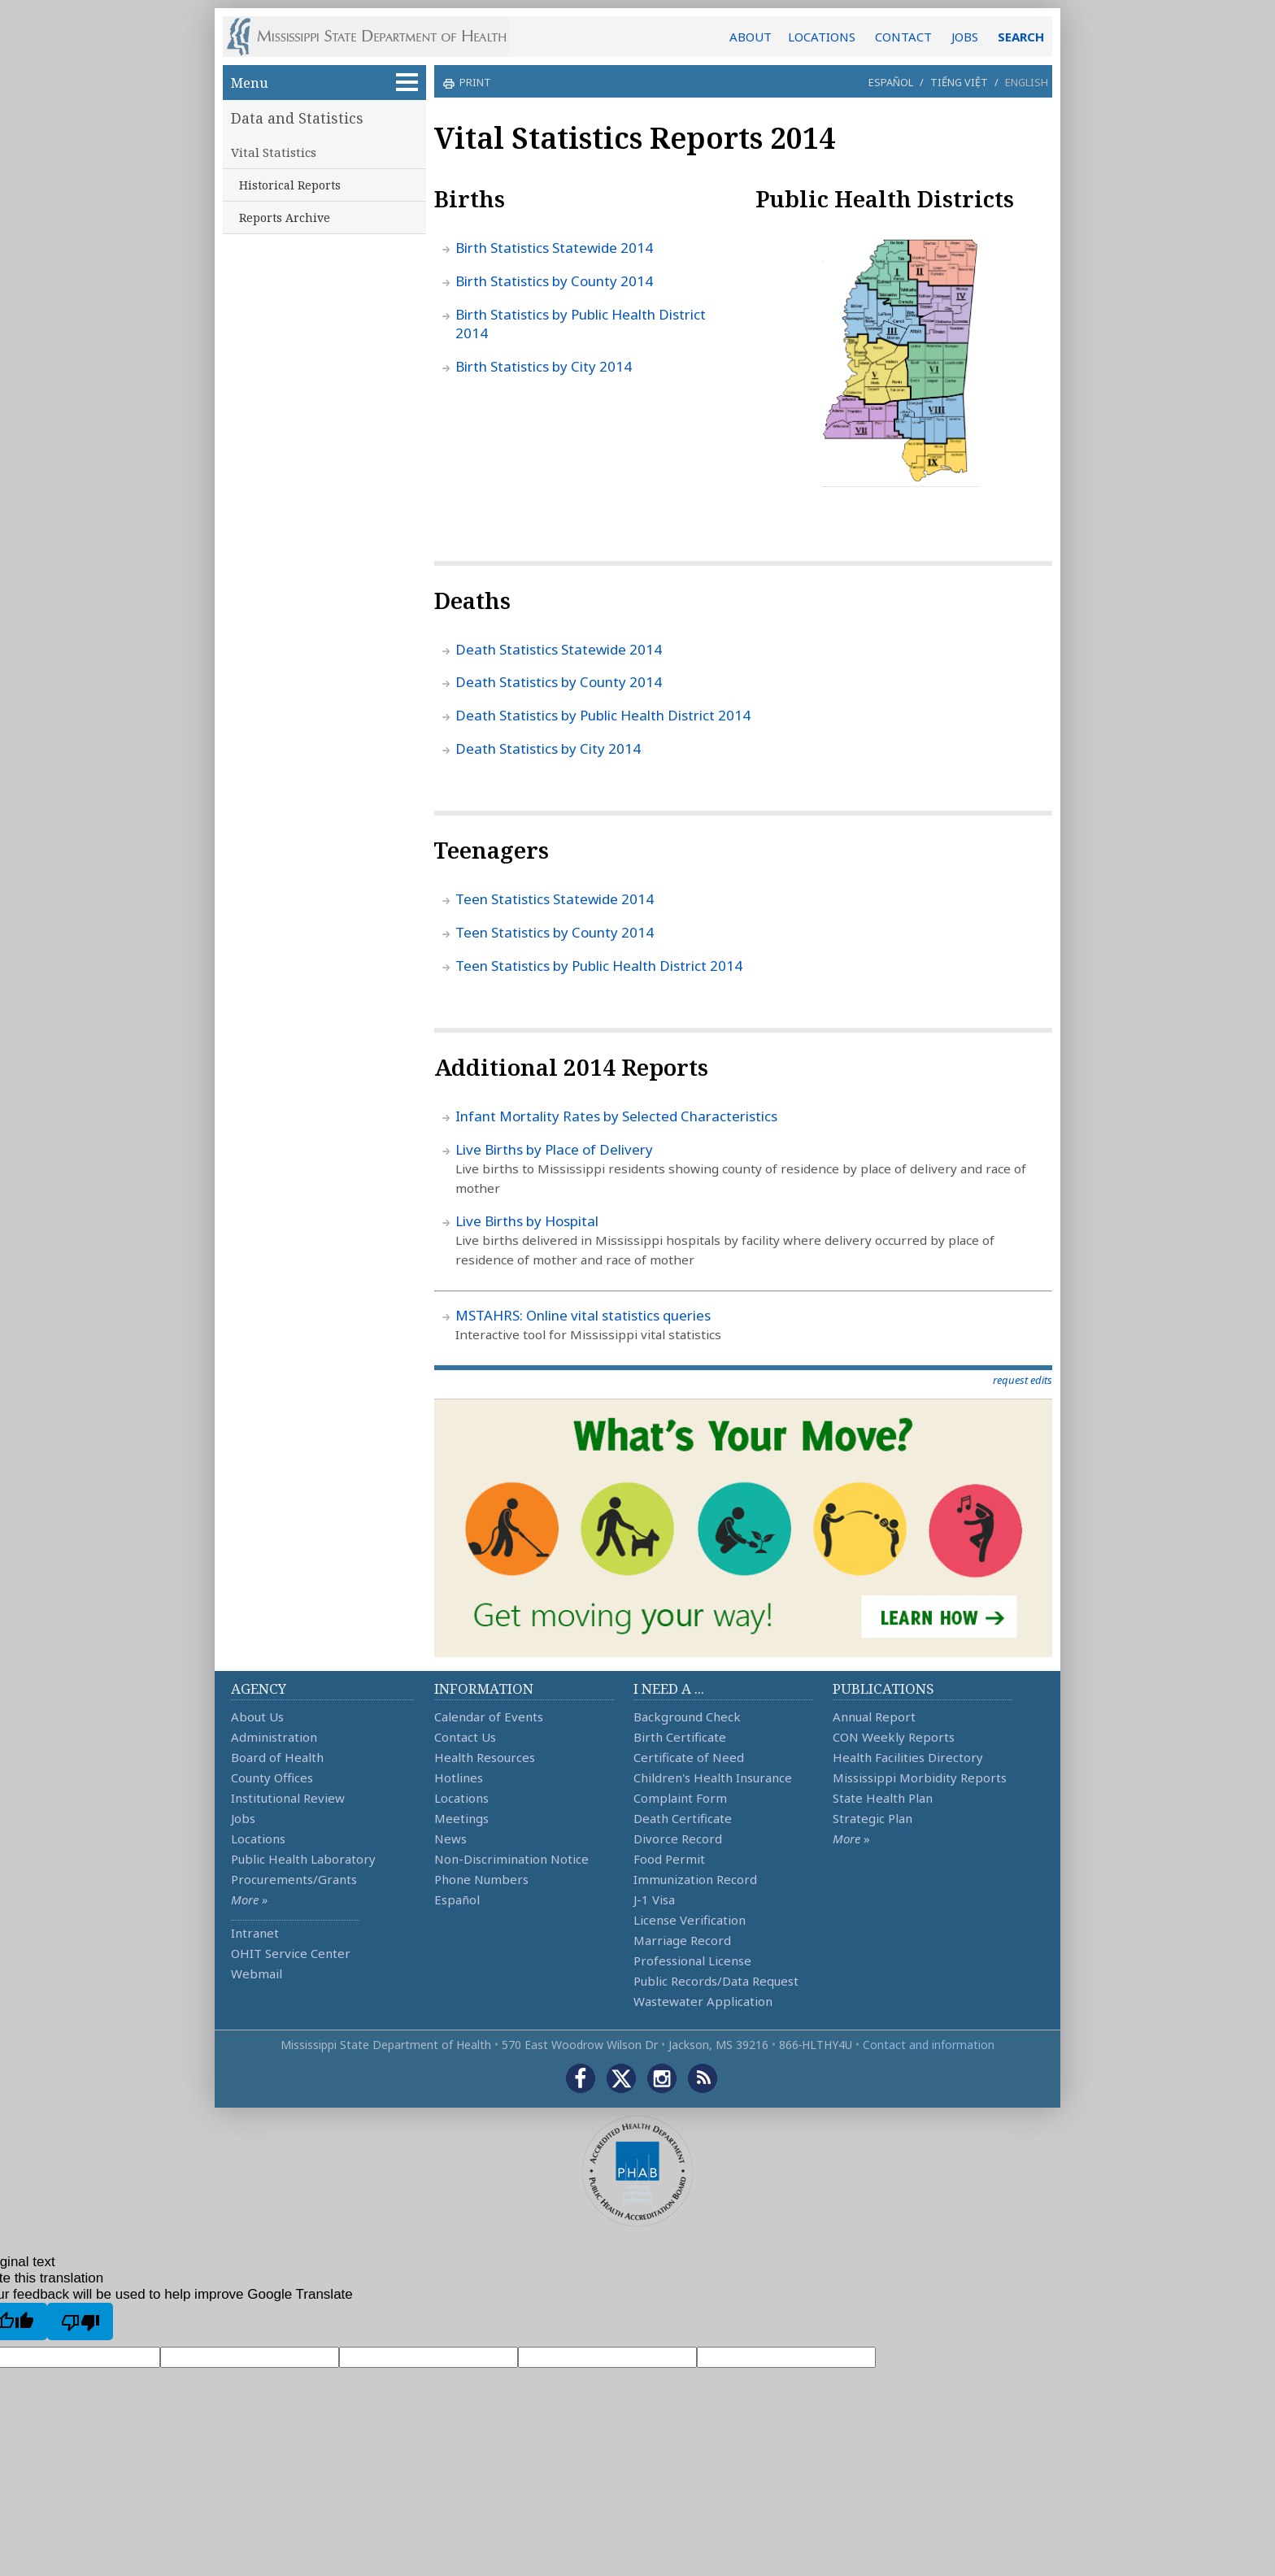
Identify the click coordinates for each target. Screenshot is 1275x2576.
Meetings (461, 1818)
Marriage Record (682, 1940)
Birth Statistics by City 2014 (543, 366)
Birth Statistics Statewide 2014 (554, 247)
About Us (257, 1716)
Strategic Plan (872, 1818)
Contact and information (928, 2044)
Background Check (687, 1716)
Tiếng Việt (959, 82)
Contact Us (465, 1737)
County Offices (272, 1777)
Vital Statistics (273, 152)
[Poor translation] (80, 2321)
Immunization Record (695, 1879)
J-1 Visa (654, 1899)
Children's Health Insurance (712, 1777)
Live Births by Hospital (526, 1221)
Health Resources (484, 1757)
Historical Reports (290, 185)
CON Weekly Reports (894, 1737)
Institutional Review (288, 1798)
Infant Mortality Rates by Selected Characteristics (616, 1116)
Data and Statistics (297, 118)
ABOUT (750, 36)
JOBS (964, 36)
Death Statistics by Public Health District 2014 (603, 715)
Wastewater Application (702, 2001)
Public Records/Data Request (716, 1981)
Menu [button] (324, 82)
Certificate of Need (688, 1757)
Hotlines (458, 1777)
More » (249, 1899)
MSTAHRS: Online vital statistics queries (583, 1315)
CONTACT (903, 36)
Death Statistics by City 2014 (548, 748)
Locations (258, 1838)
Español (890, 82)
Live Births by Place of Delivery (554, 1149)
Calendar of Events (488, 1716)
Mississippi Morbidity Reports (920, 1777)
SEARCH (1021, 36)
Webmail (256, 1973)
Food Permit (669, 1859)
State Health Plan (883, 1798)
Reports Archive (284, 217)
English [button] (1026, 82)
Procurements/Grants (294, 1879)
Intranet (255, 1933)
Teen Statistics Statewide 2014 (554, 899)
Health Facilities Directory (908, 1757)
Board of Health (277, 1757)
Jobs (243, 1818)
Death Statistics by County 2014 (558, 681)
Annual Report (874, 1716)
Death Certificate (682, 1818)
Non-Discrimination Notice (511, 1859)
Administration (274, 1737)
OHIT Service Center (290, 1953)
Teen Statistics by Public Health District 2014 (598, 965)
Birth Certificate (679, 1737)
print (473, 82)
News (450, 1838)
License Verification (689, 1920)
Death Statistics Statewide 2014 (558, 649)
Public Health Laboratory (303, 1859)
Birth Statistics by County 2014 (554, 281)
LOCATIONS (821, 36)
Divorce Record (677, 1838)
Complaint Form (680, 1798)
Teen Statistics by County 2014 (554, 932)
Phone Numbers (481, 1879)
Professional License (692, 1960)
